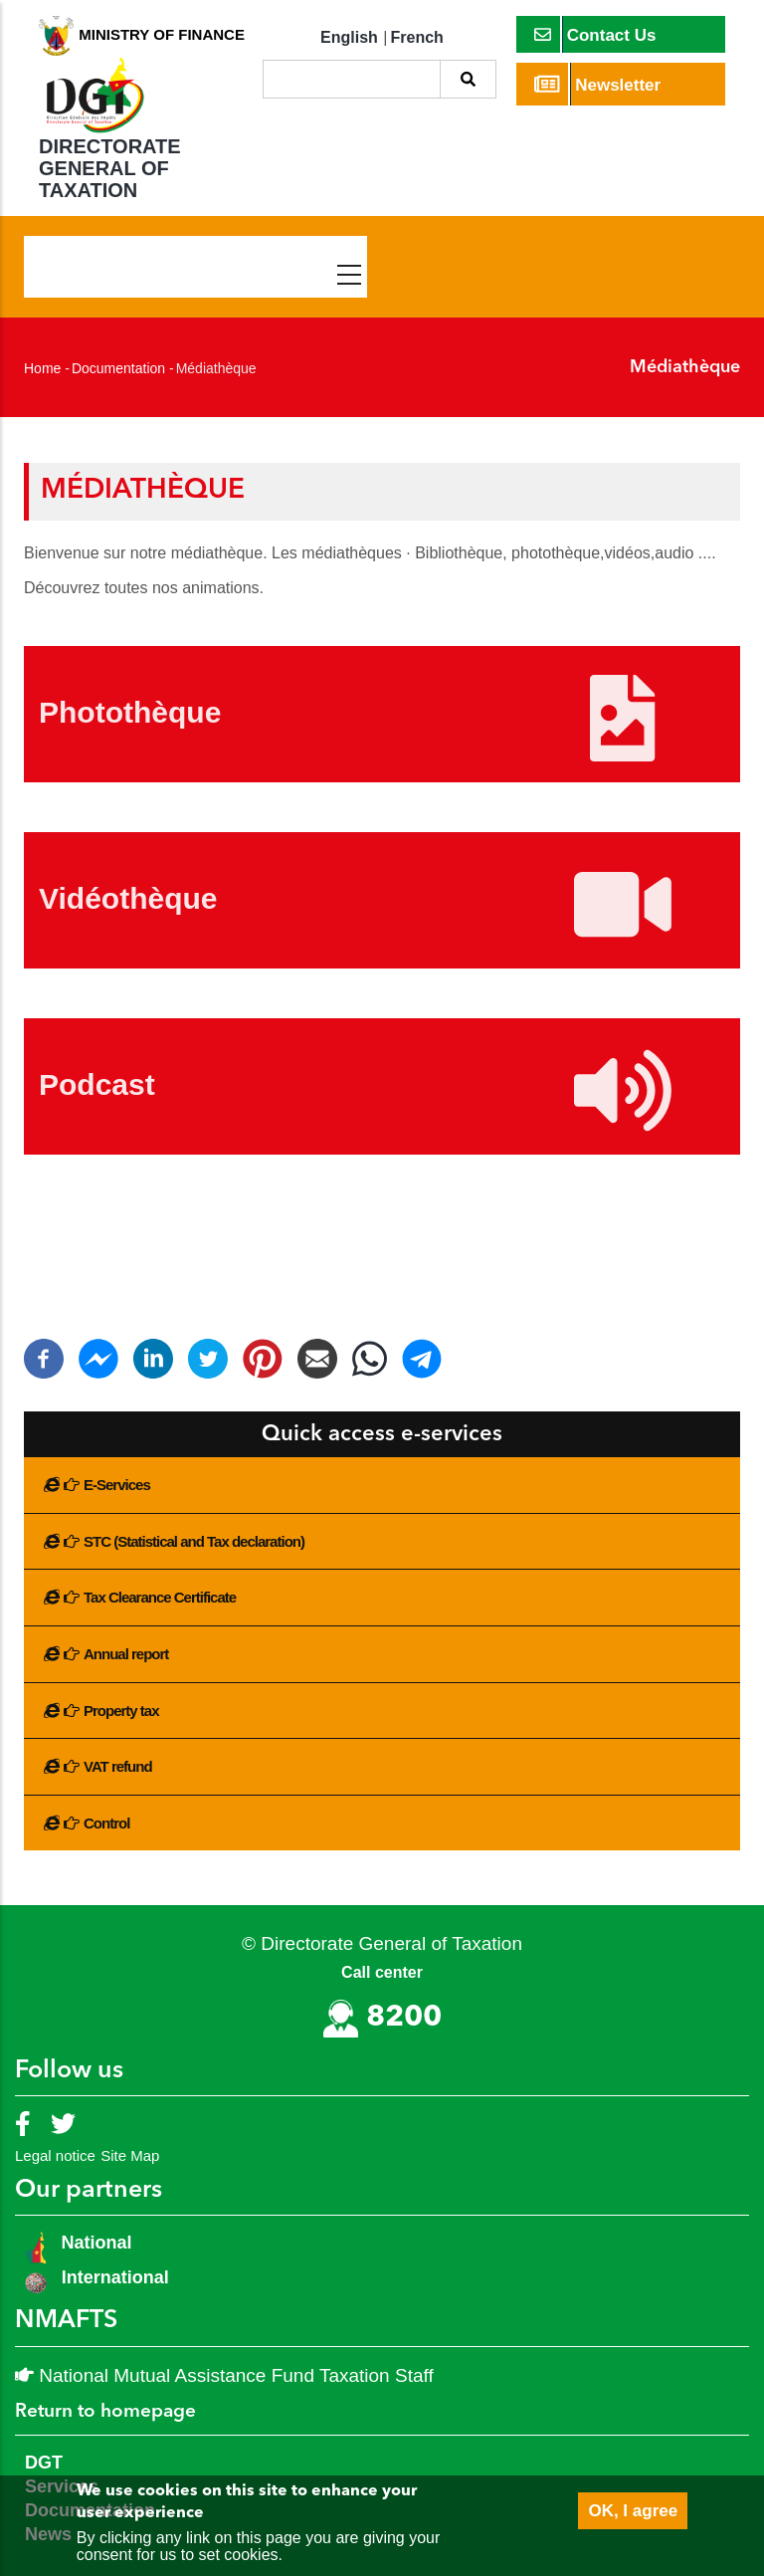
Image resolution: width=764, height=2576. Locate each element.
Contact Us (595, 34)
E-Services (117, 1484)
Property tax (121, 1710)
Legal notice (55, 2155)
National (94, 2243)
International (115, 2277)
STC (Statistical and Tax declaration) (194, 1541)
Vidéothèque (128, 898)
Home (42, 368)
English (349, 37)
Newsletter (597, 84)
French (417, 37)
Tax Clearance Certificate (160, 1597)
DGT (44, 2462)
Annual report (126, 1653)
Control (106, 1823)
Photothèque (130, 712)
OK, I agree (632, 2510)
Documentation (118, 368)
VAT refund (118, 1766)
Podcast (97, 1084)
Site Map (129, 2155)
